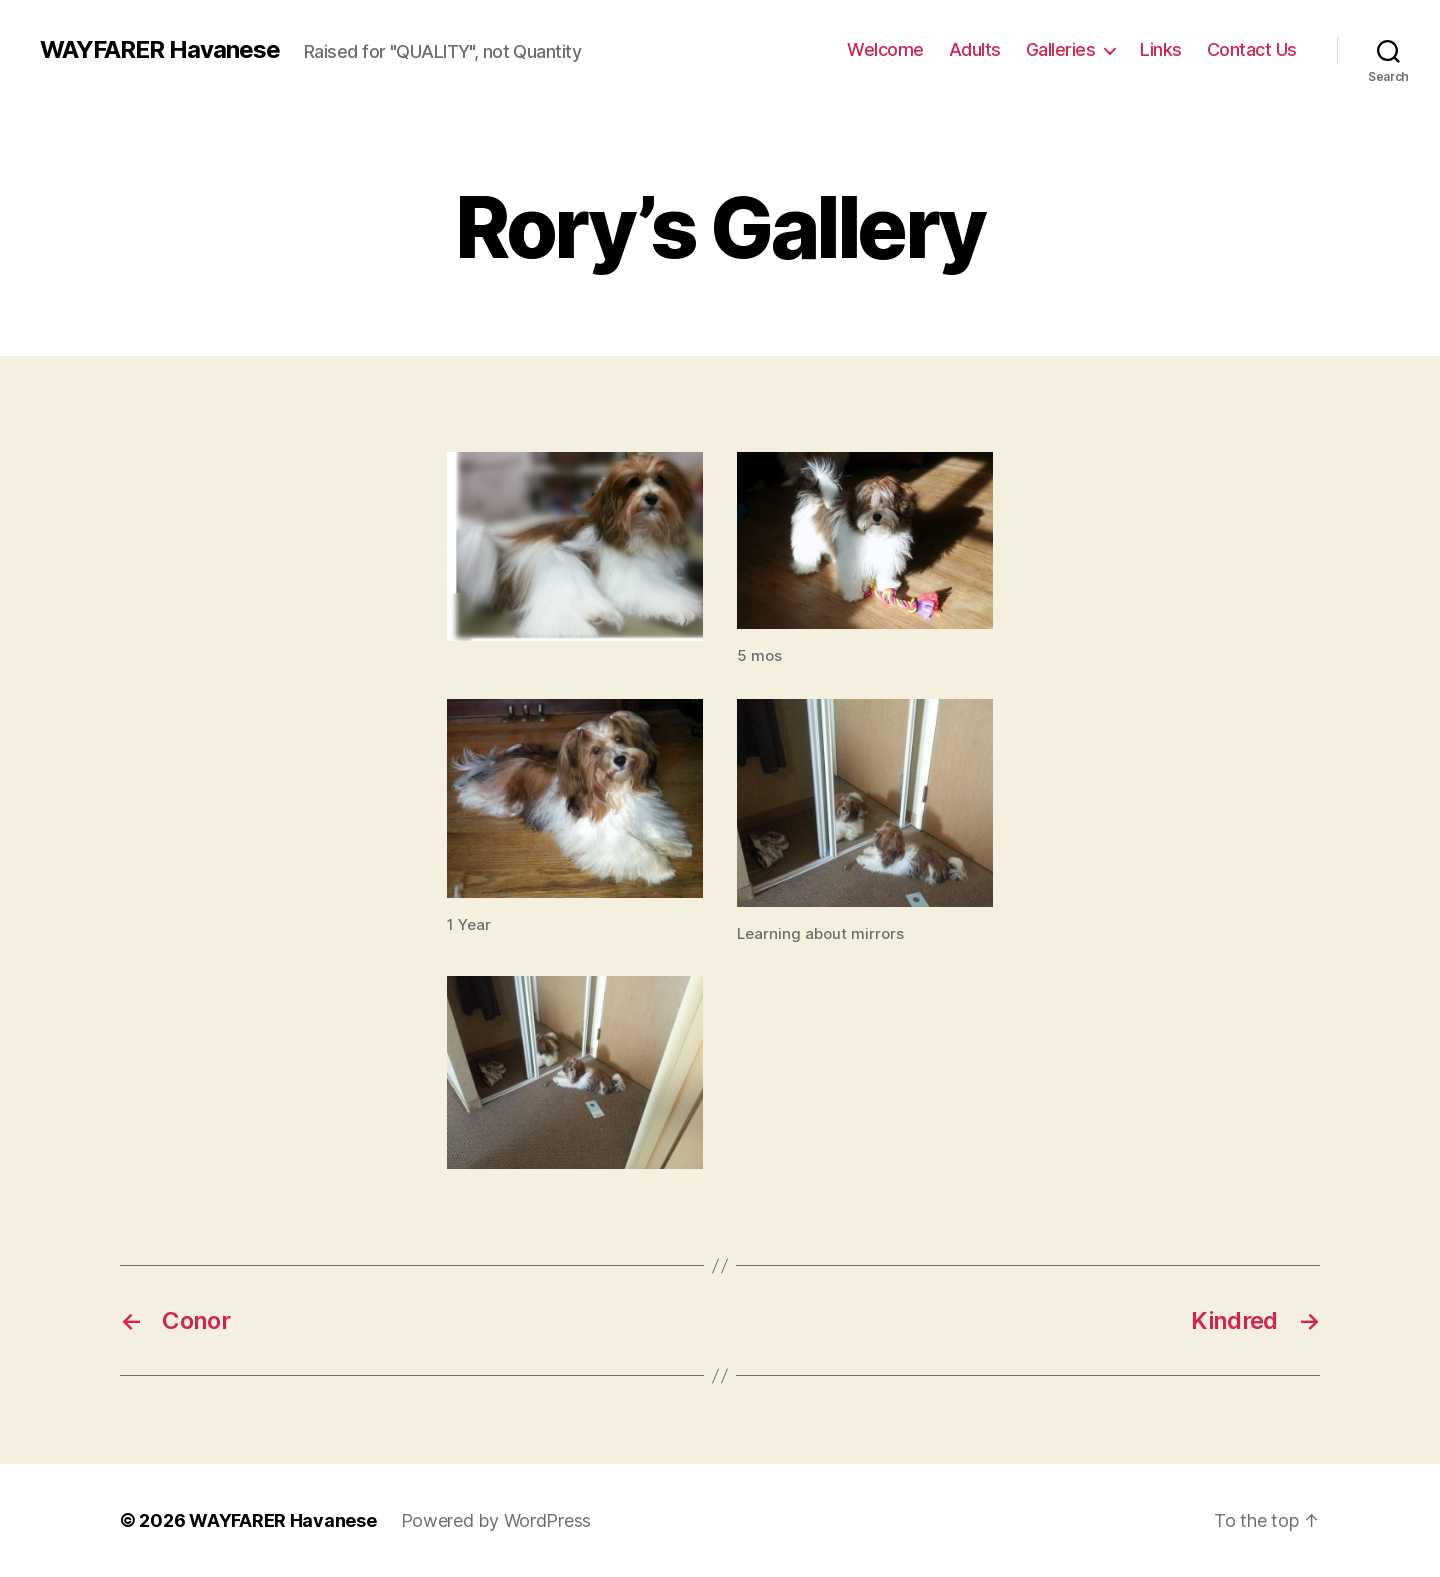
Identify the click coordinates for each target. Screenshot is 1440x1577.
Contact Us (1252, 49)
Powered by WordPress (496, 1520)
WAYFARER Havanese (160, 50)
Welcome (885, 49)
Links (1161, 49)
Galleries (1061, 49)
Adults (975, 49)
